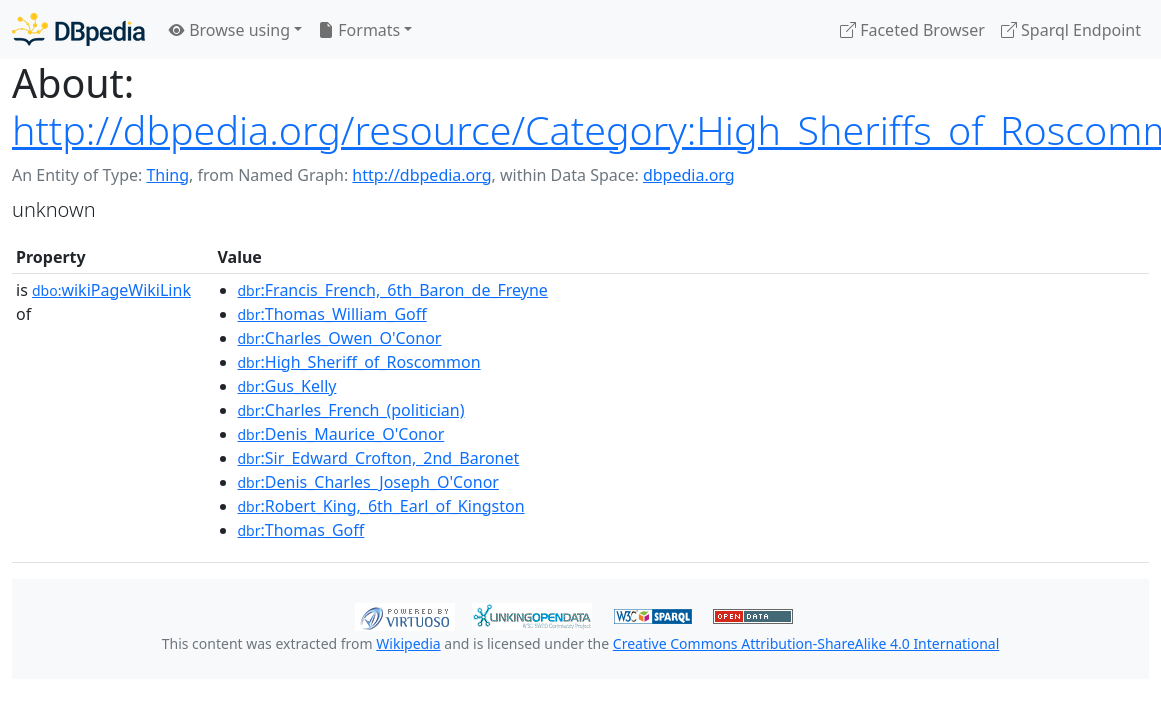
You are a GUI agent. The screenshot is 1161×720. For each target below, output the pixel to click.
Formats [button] (359, 30)
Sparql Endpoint (1071, 30)
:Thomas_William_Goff (332, 314)
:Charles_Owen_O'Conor (340, 338)
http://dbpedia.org (421, 175)
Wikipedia (408, 643)
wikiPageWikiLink (111, 290)
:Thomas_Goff (301, 530)
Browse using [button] (229, 30)
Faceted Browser (912, 30)
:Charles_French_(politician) (351, 410)
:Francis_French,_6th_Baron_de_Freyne (393, 290)
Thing (167, 175)
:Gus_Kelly (287, 386)
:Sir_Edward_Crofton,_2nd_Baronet (379, 458)
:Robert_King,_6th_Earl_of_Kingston (381, 506)
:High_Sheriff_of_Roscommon (359, 362)
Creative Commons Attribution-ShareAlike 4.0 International (806, 643)
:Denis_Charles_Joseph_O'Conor (368, 482)
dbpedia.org (689, 175)
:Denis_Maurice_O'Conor (341, 434)
